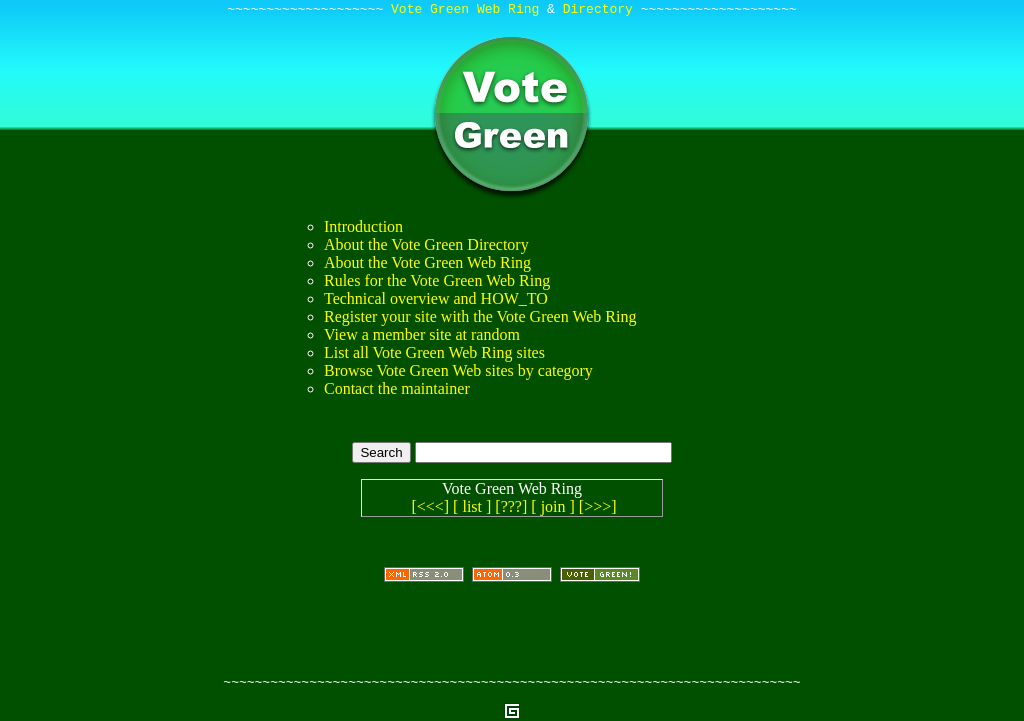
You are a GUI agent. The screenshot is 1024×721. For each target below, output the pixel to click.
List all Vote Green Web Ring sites (434, 355)
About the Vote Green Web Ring (427, 265)
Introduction (363, 229)
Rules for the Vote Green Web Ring (437, 283)
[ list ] (472, 509)
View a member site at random (422, 337)
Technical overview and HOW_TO (436, 301)
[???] (511, 509)
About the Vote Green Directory (426, 247)
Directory (598, 11)
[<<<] (430, 509)
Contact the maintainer (397, 391)
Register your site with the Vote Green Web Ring (480, 319)
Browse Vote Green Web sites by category (458, 373)
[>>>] (598, 509)
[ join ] (553, 509)
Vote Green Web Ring (465, 11)
